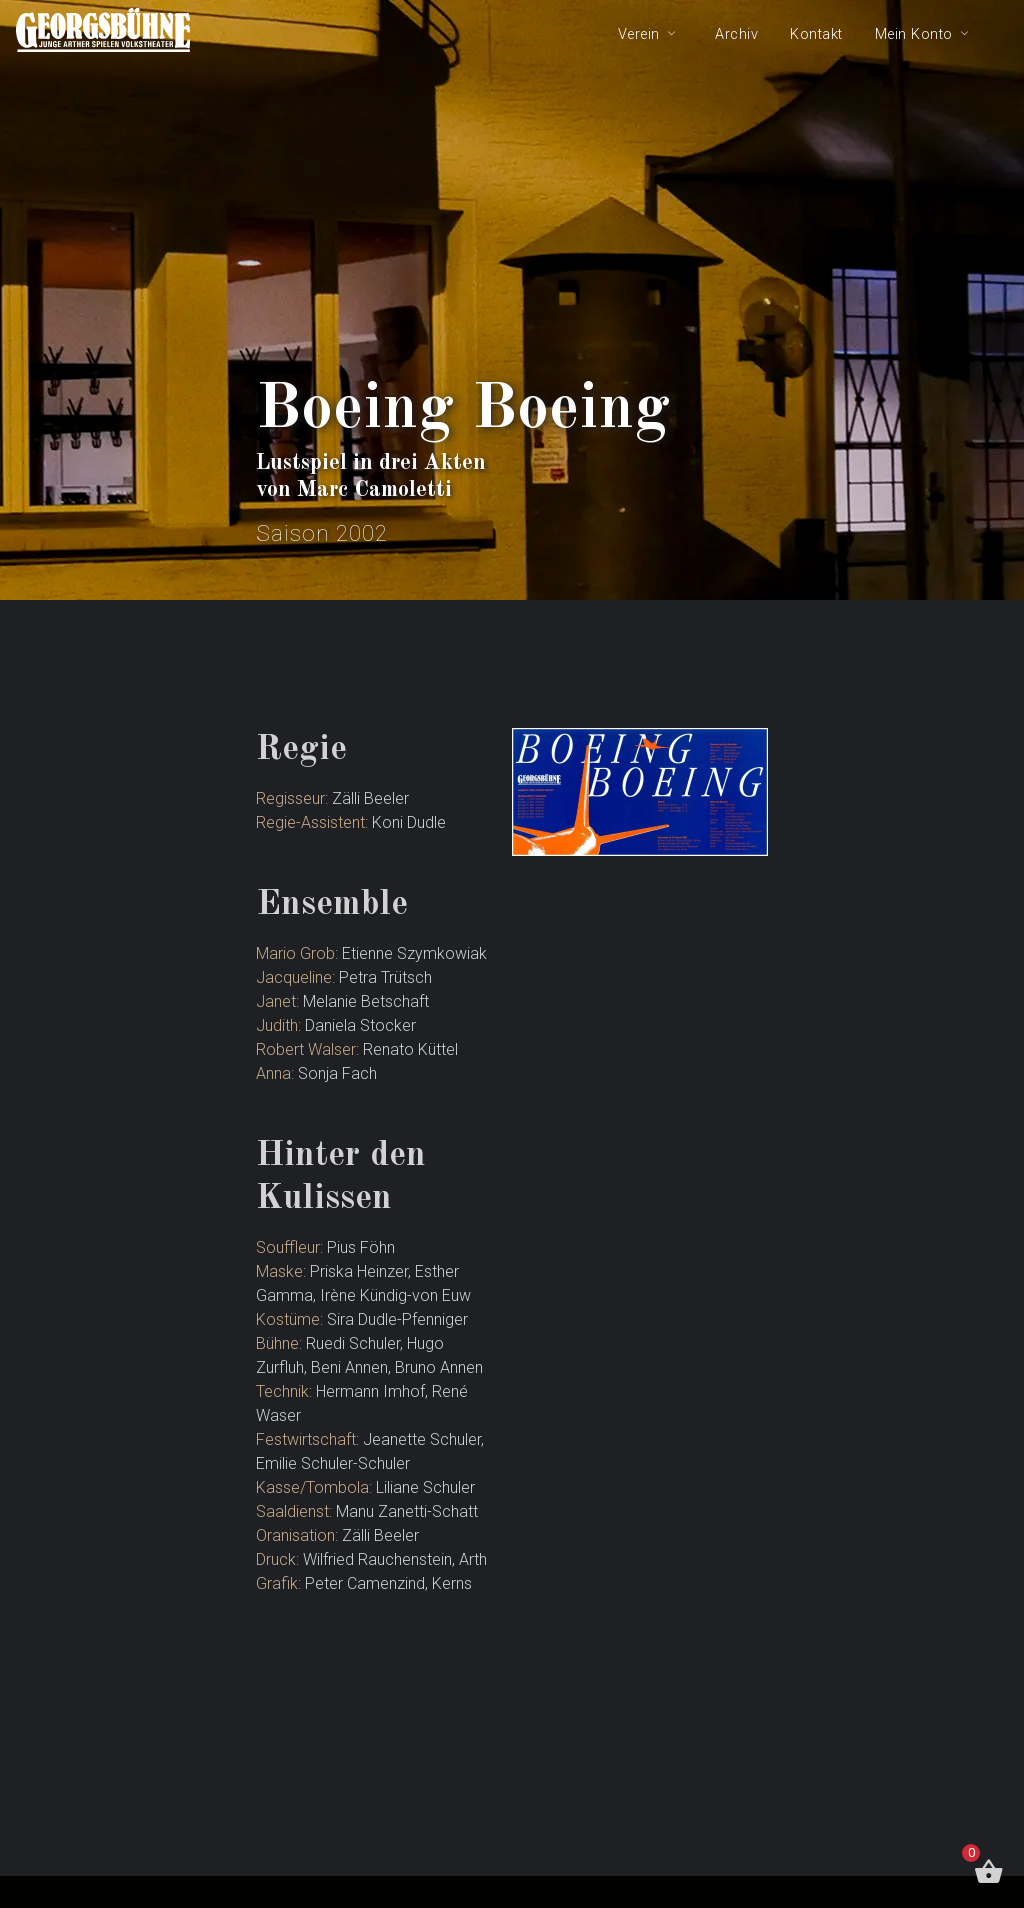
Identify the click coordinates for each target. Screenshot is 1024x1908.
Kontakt (816, 34)
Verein (639, 34)
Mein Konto (914, 34)
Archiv (736, 34)
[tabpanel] (512, 300)
